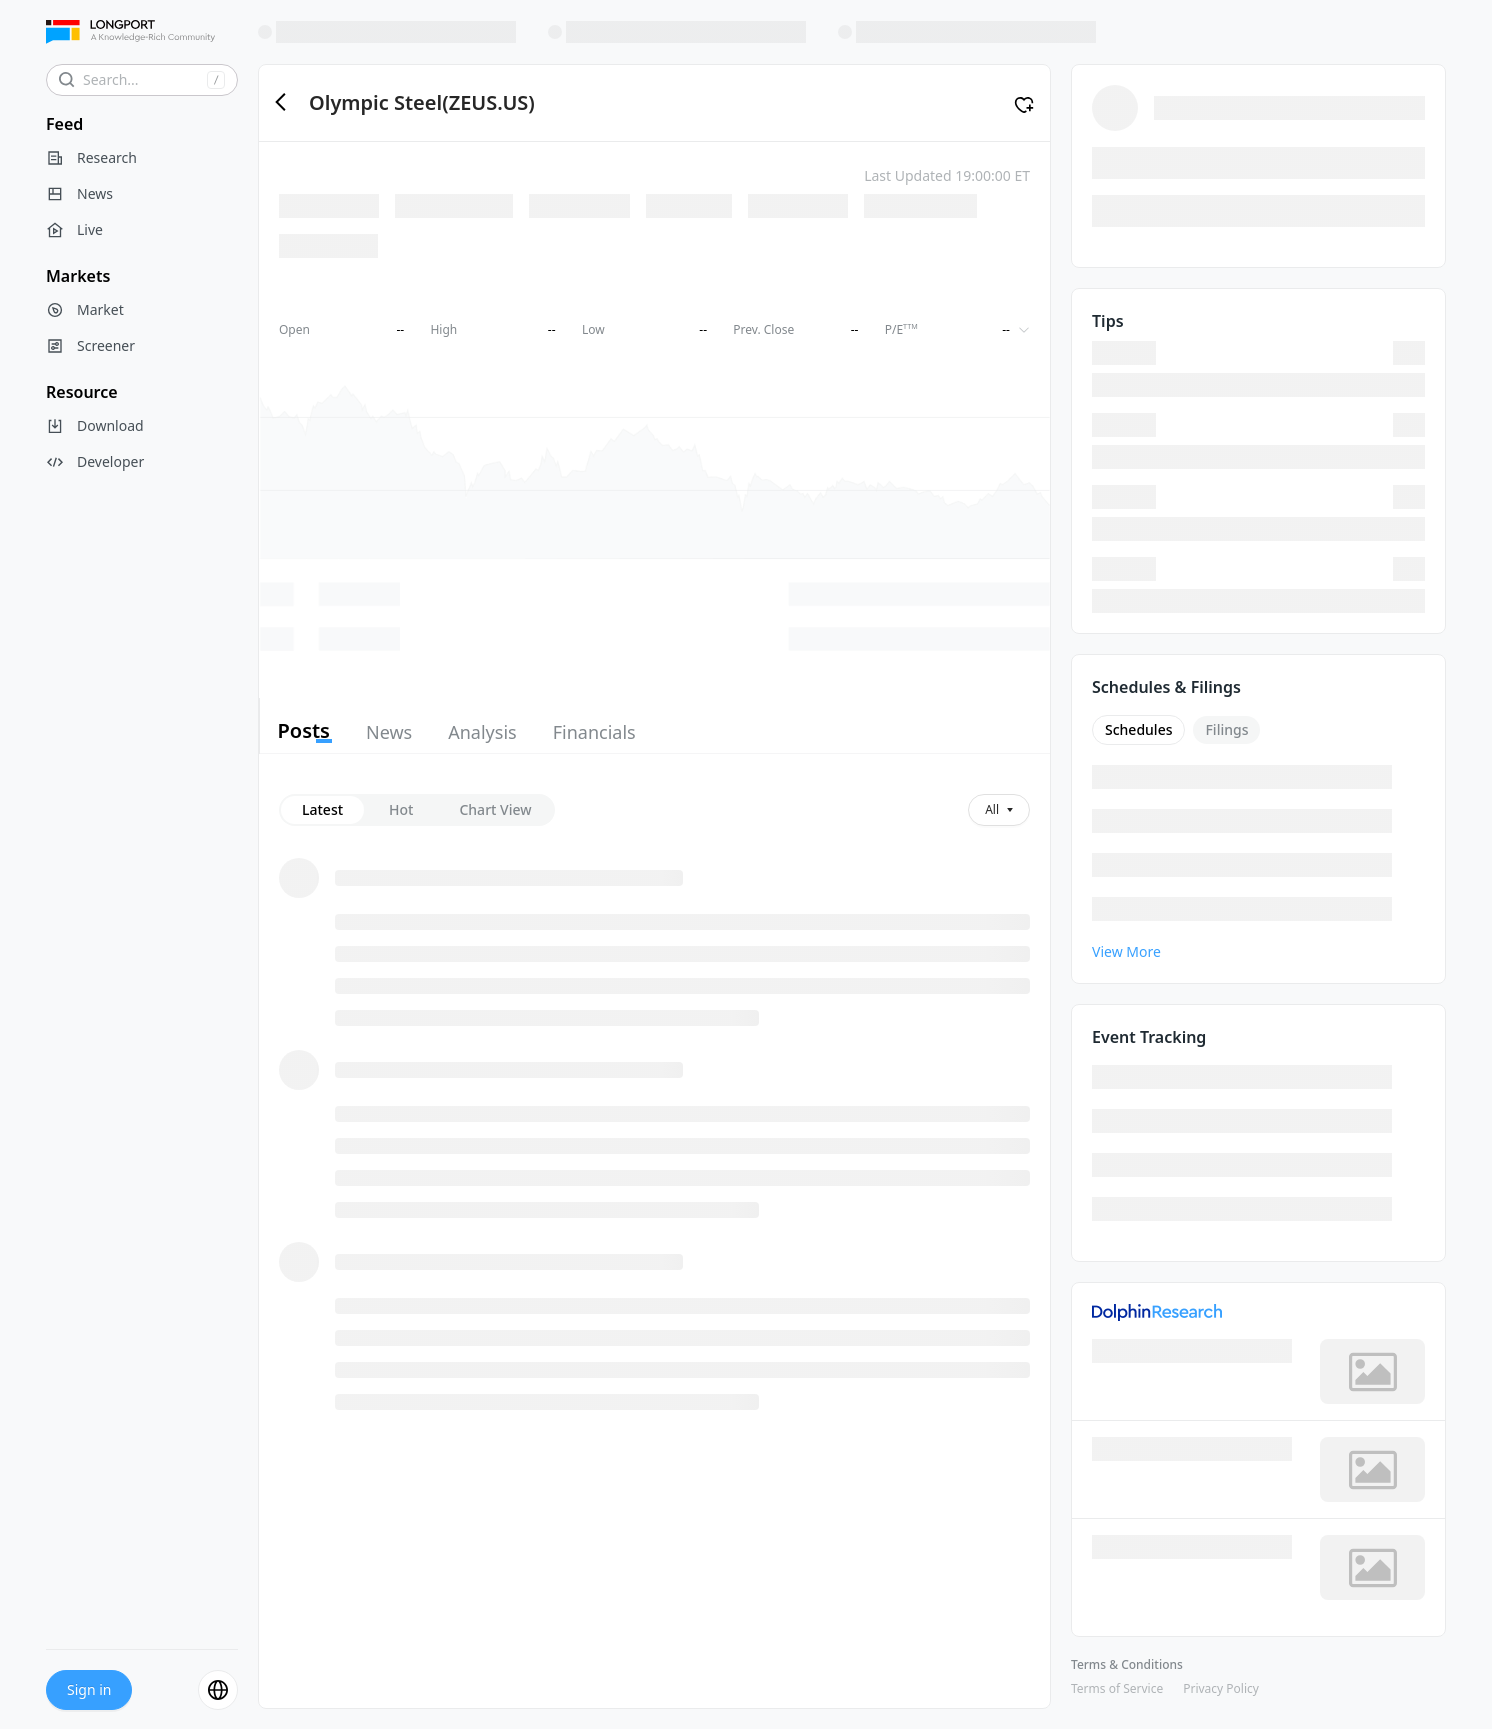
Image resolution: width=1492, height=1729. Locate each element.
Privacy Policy (1221, 1688)
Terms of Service (1117, 1688)
